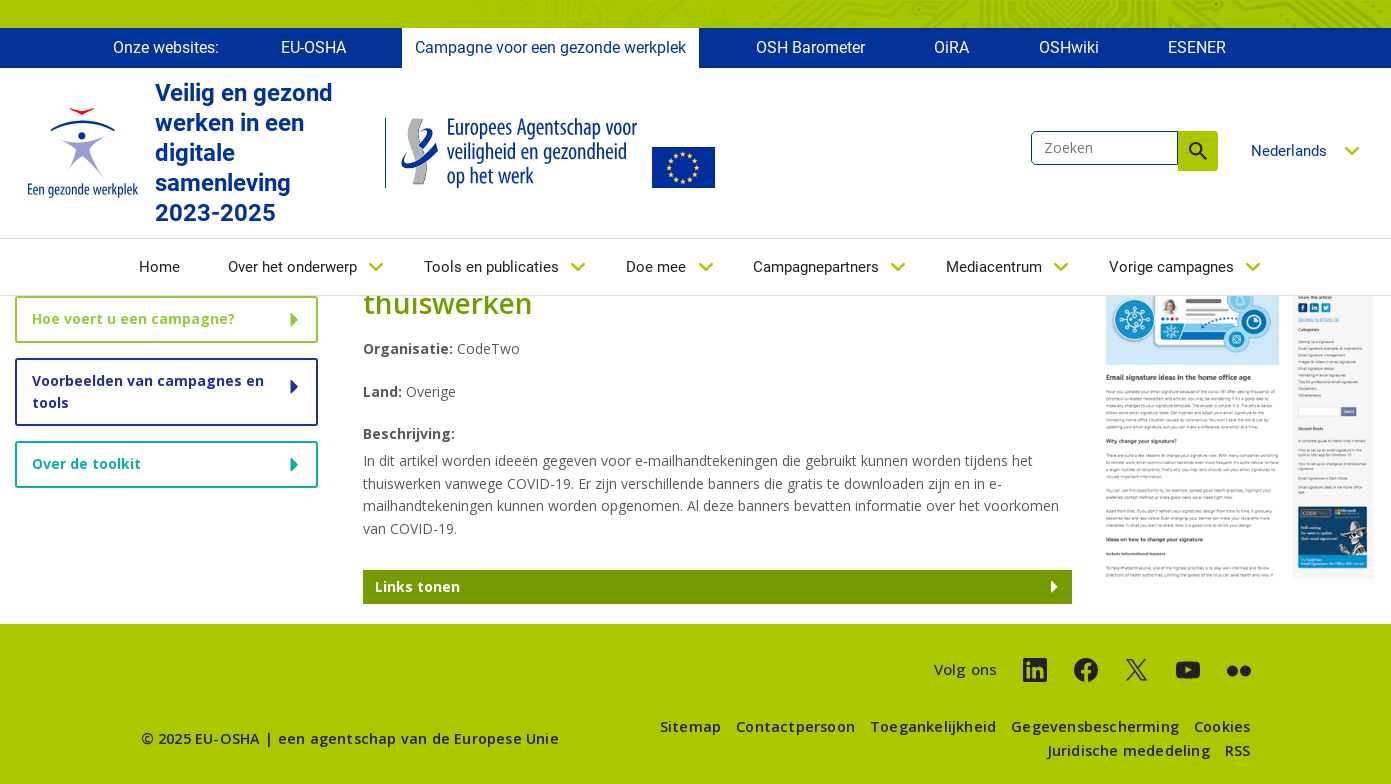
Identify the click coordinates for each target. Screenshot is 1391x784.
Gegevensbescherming (1095, 726)
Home (159, 267)
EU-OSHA (313, 47)
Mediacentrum (994, 267)
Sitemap (690, 726)
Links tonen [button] (417, 586)
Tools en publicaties (491, 267)
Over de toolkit (86, 463)
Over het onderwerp (292, 267)
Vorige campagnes (1171, 267)
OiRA (951, 47)
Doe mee (656, 267)
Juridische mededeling (1128, 750)
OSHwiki (1069, 47)
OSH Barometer (810, 47)
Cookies (1222, 726)
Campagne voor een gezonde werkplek (550, 47)
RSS (1238, 750)
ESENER (1197, 47)
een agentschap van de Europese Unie (418, 738)
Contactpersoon (795, 726)
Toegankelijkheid (933, 726)
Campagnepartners (816, 267)
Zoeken (1198, 151)
